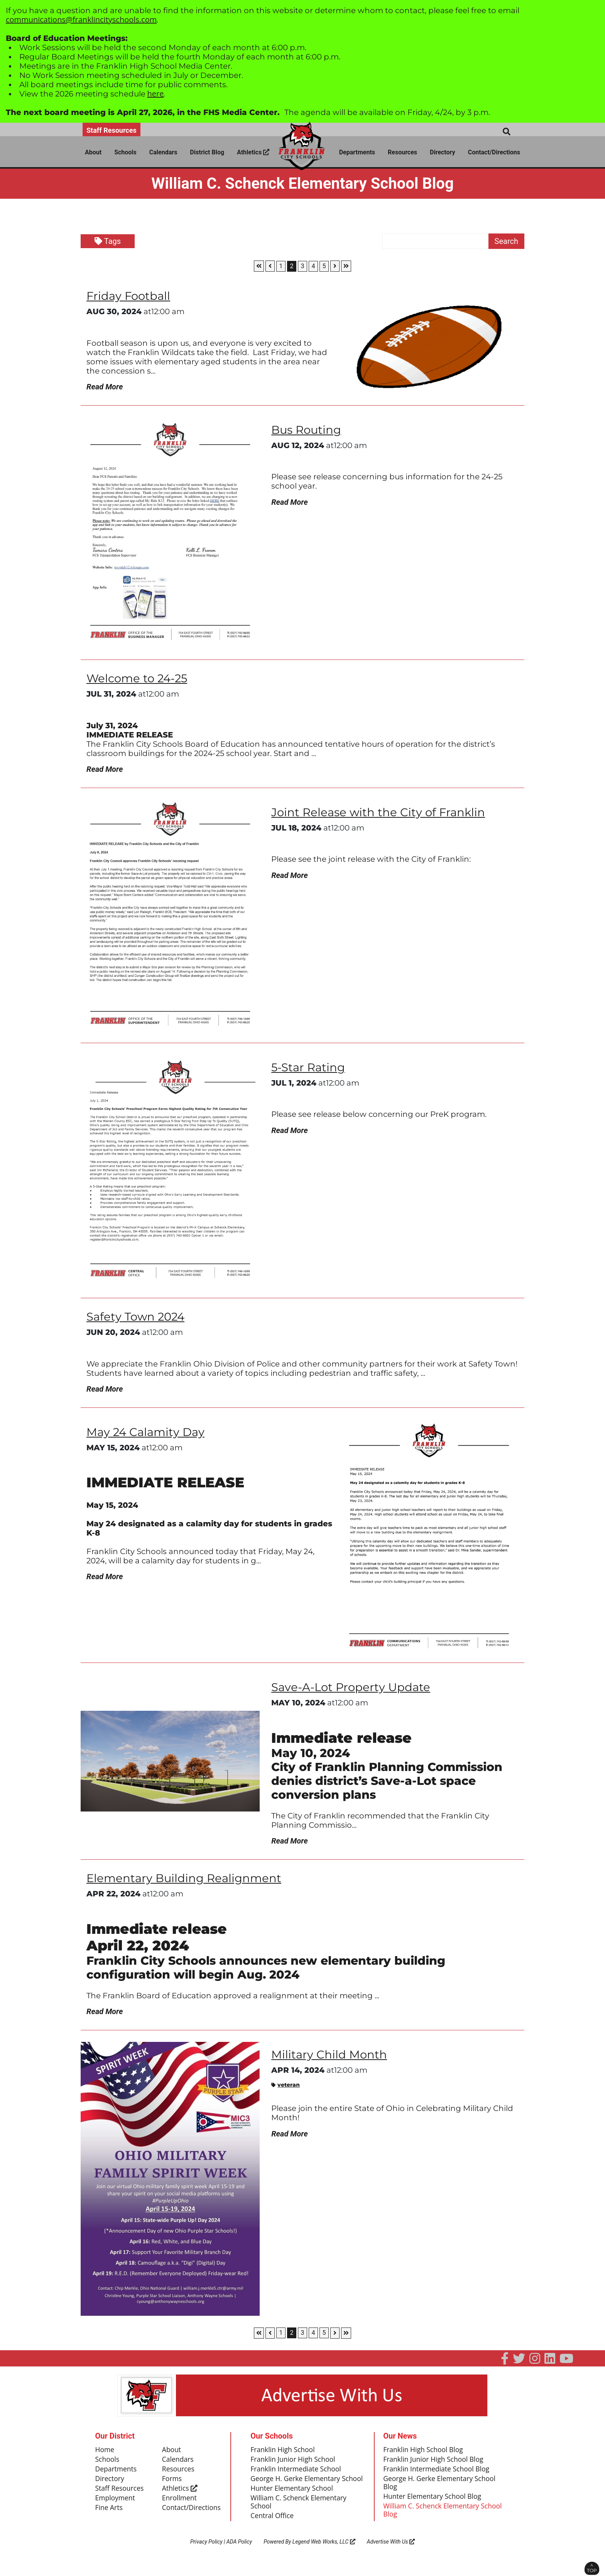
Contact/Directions (494, 152)
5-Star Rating (309, 1069)
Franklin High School (283, 2453)
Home (105, 2453)
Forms (172, 2483)
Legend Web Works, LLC (323, 2555)
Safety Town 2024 (136, 1318)
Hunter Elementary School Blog (433, 2501)
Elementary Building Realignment (185, 1881)
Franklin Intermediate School (296, 2473)
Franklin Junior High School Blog (434, 2463)
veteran (285, 2088)
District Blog (207, 152)
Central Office (272, 2529)
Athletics (253, 152)
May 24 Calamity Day (147, 1434)
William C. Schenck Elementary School (299, 2515)
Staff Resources (111, 130)
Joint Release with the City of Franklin (380, 813)
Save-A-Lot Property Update (352, 1689)
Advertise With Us (391, 2555)
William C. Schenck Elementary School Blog (444, 2515)
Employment (115, 2502)
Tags (108, 241)
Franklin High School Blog (424, 2453)
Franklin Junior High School (293, 2463)
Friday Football (129, 296)
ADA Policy (239, 2555)
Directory (442, 152)
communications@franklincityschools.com (81, 19)
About (93, 152)
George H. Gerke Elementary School (296, 2487)
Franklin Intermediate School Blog (437, 2473)
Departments (357, 152)
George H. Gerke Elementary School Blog (441, 2487)
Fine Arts (109, 2512)
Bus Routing (307, 430)
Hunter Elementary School (292, 2501)
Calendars (163, 152)
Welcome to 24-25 (138, 679)
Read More (104, 386)
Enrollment (180, 2502)
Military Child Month (330, 2058)
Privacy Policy (206, 2555)
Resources (402, 152)
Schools (125, 152)
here (155, 93)
